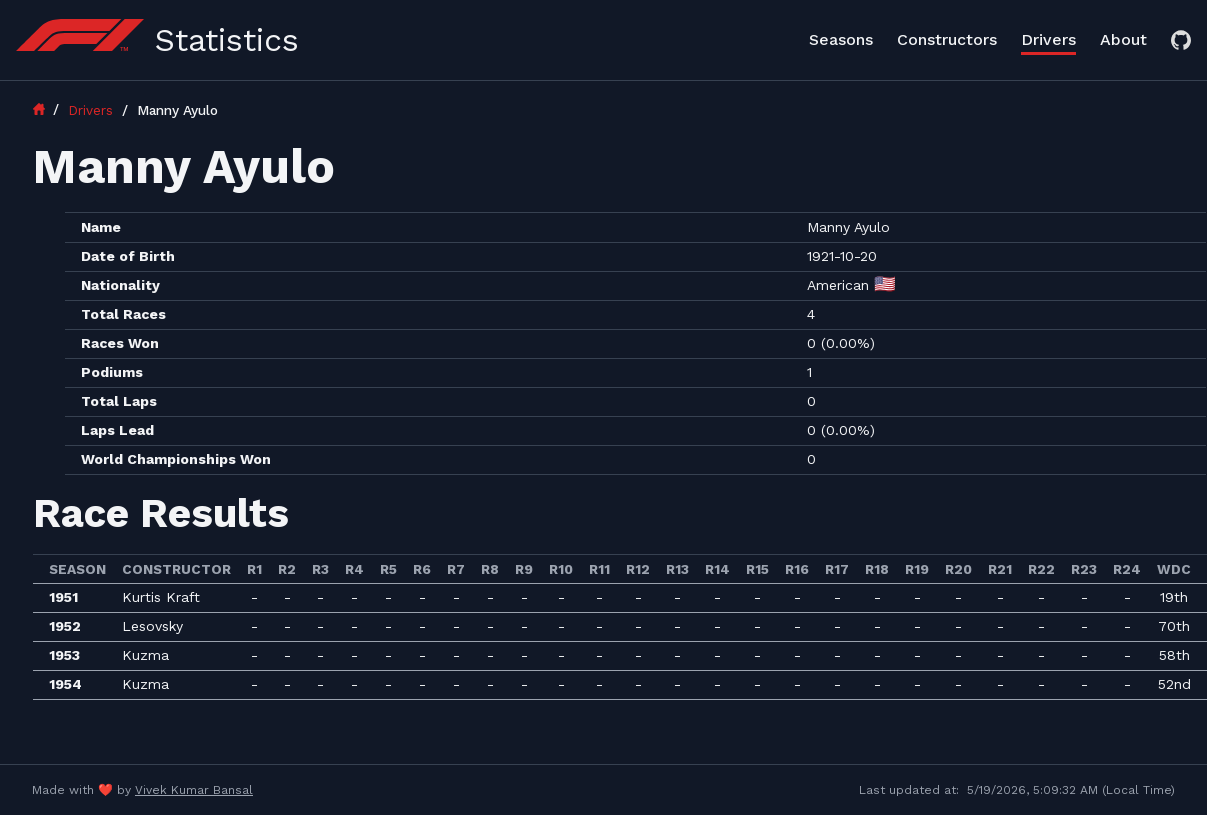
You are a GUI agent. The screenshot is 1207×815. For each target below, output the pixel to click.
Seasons (841, 39)
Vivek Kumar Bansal (194, 790)
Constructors (947, 39)
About (1123, 39)
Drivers (1048, 39)
